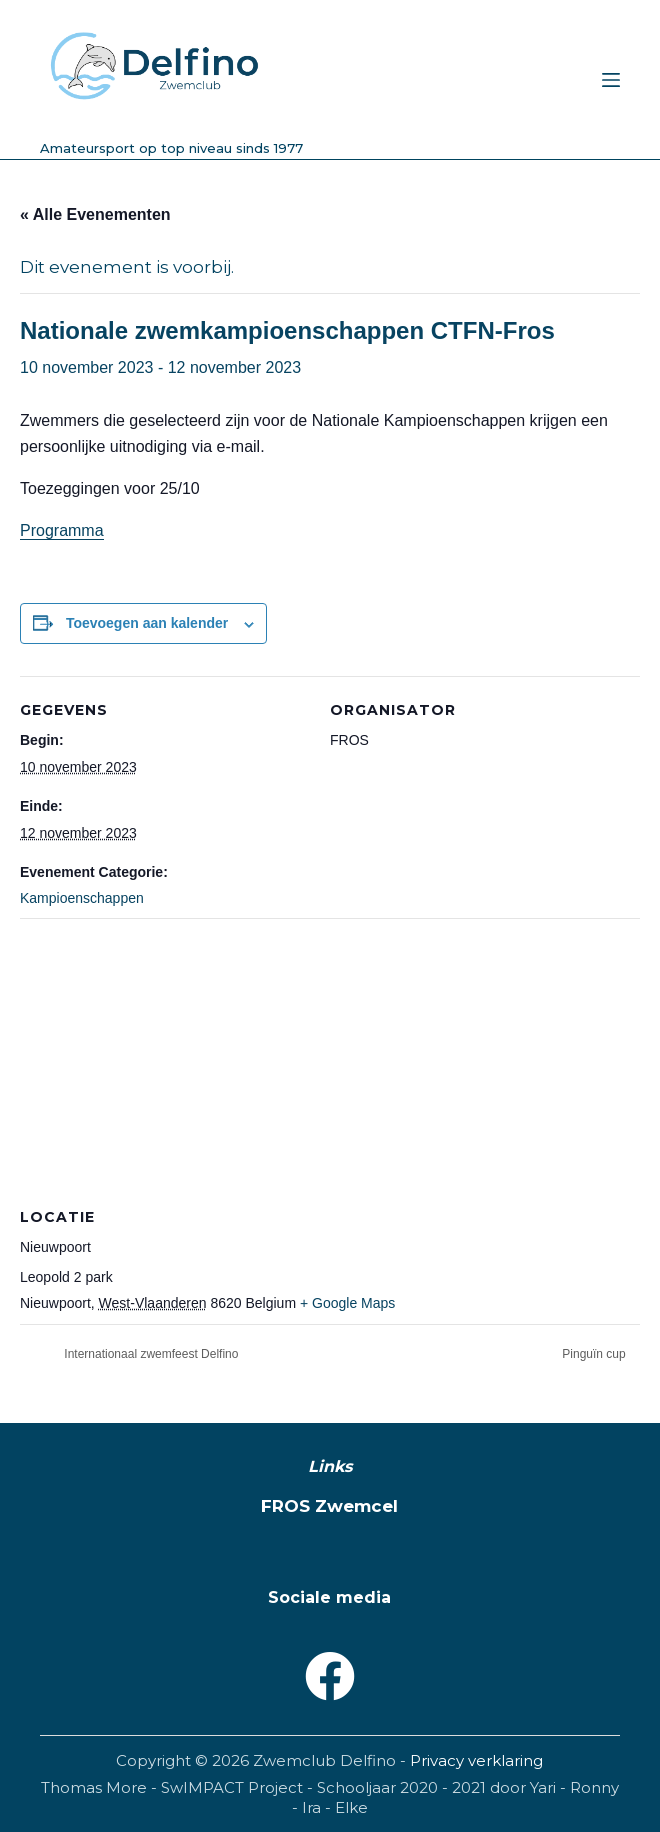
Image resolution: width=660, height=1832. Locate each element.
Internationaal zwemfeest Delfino (149, 1354)
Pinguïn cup (595, 1354)
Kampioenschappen (82, 898)
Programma (62, 530)
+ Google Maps (347, 1303)
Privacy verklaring (476, 1760)
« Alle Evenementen (95, 214)
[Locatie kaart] (330, 1062)
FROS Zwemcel (329, 1506)
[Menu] (611, 80)
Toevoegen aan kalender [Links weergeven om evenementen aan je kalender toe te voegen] (147, 623)
